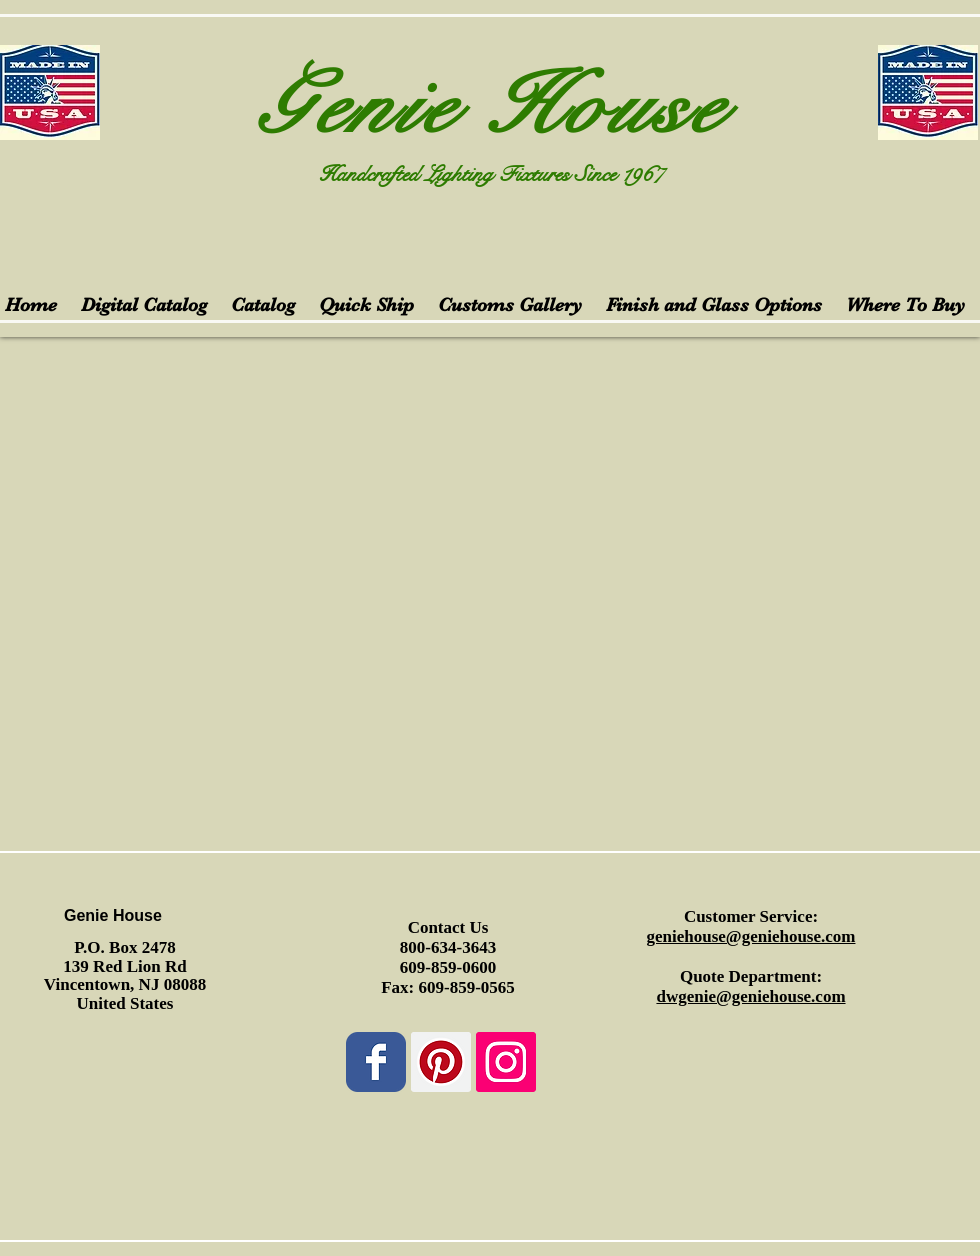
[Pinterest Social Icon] (441, 1062)
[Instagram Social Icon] (506, 1062)
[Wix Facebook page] (376, 1062)
